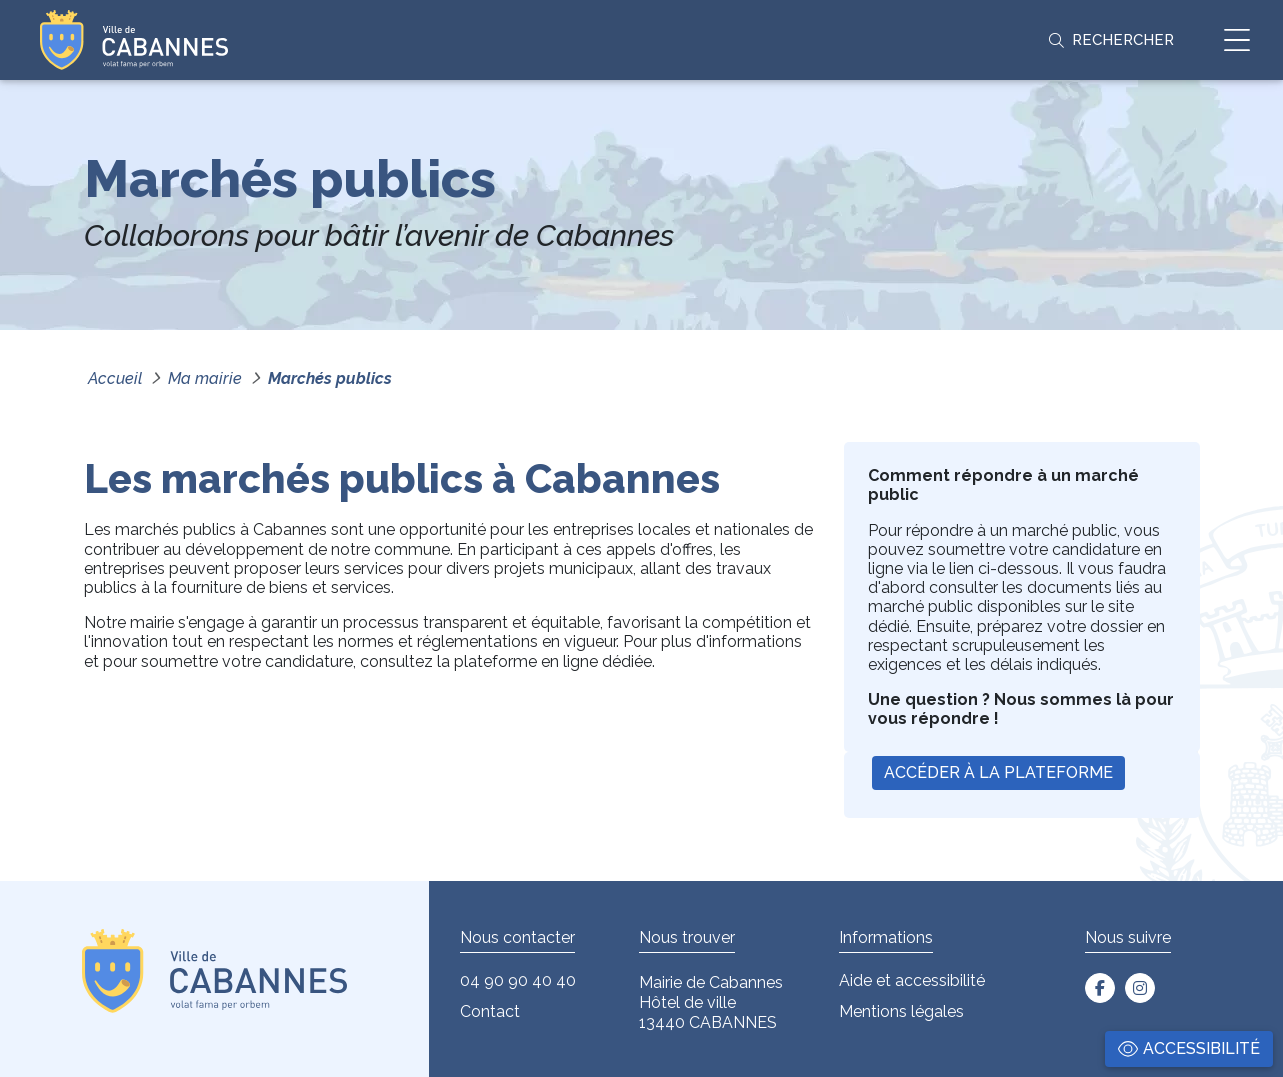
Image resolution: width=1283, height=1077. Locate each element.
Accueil (115, 378)
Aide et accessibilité (912, 980)
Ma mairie (205, 378)
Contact (490, 1011)
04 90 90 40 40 (518, 980)
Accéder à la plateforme (998, 772)
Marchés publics (330, 378)
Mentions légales (901, 1011)
